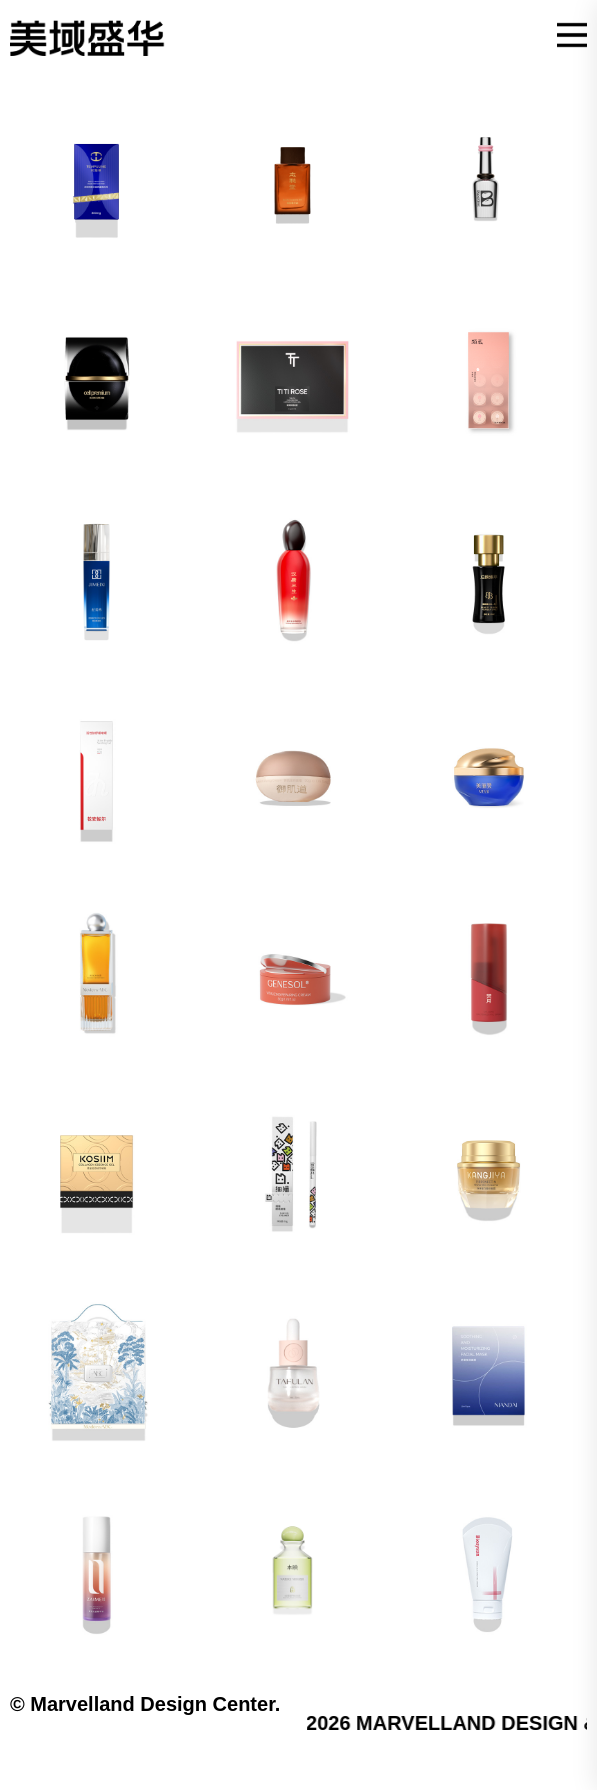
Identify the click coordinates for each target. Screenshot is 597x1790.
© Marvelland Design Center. (145, 1704)
